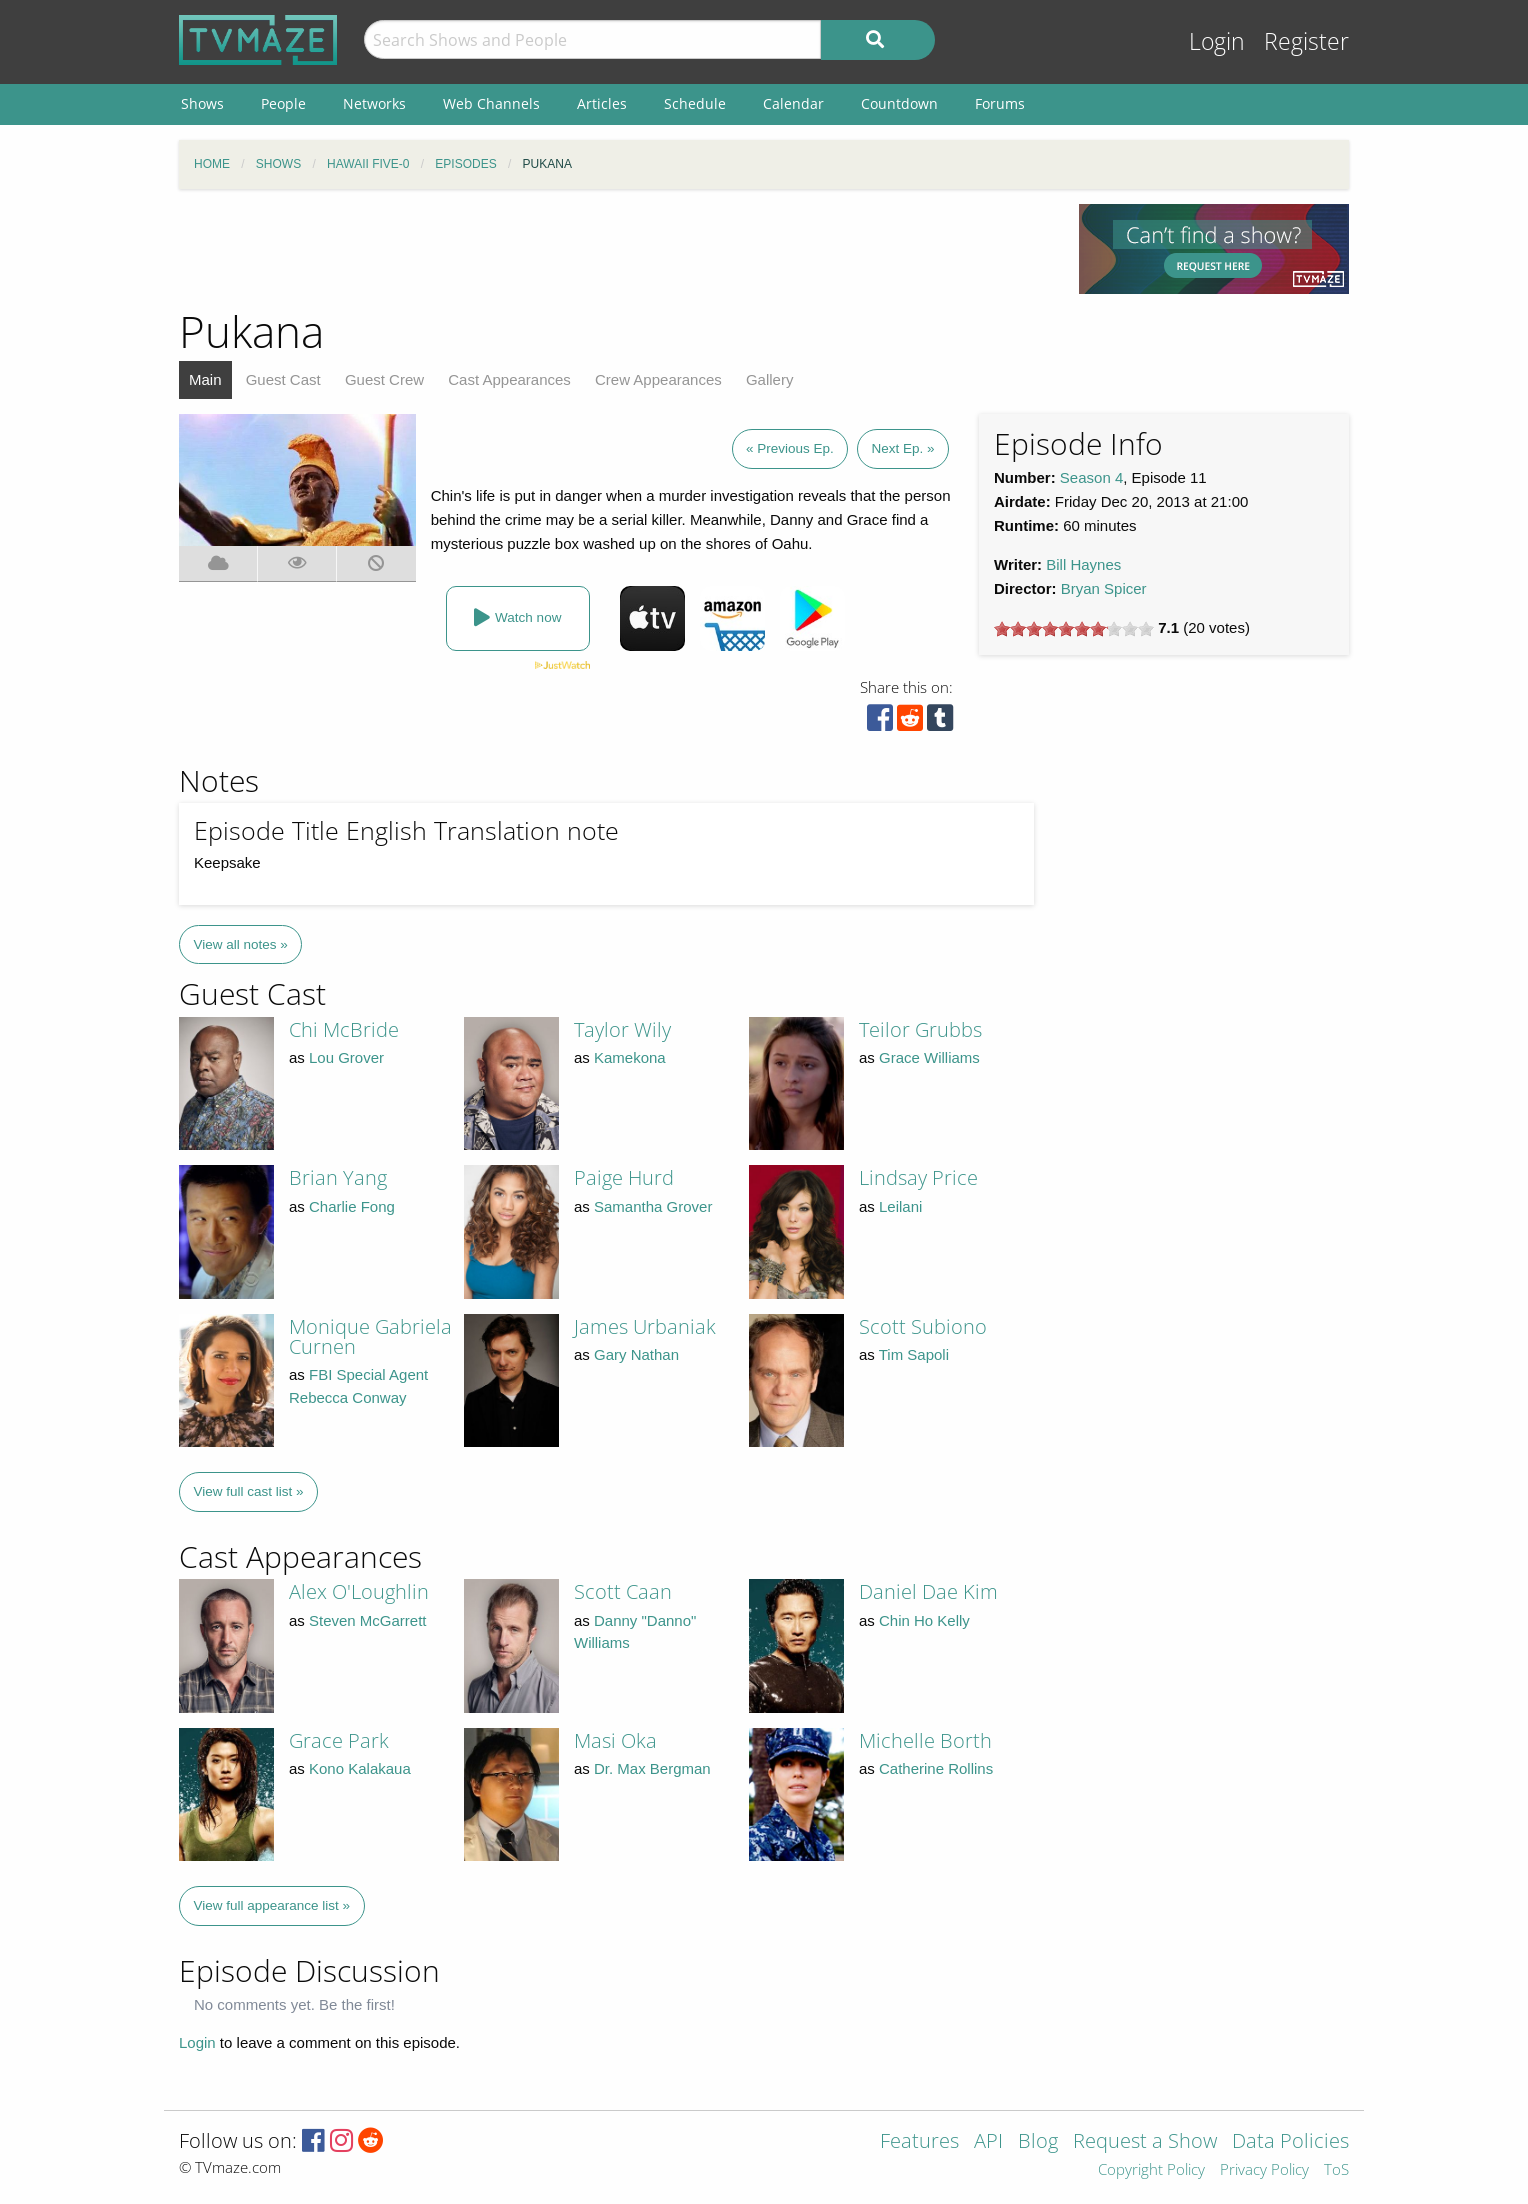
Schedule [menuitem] (695, 103)
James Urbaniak (645, 1326)
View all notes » (241, 944)
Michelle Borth (925, 1740)
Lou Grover (346, 1057)
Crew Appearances (658, 379)
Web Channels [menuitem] (491, 103)
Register (1306, 41)
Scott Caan (623, 1591)
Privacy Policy (1264, 2170)
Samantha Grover (653, 1206)
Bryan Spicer (1104, 588)
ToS (1336, 2170)
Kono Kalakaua (360, 1768)
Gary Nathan (636, 1354)
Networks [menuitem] (374, 103)
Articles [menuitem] (602, 103)
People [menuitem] (283, 103)
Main (205, 379)
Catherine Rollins (936, 1768)
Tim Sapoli (914, 1354)
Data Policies (1290, 2142)
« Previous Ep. (790, 448)
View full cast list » (249, 1491)
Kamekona (630, 1057)
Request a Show (1145, 2142)
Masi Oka (615, 1740)
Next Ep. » (902, 448)
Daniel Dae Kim (928, 1591)
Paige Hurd (624, 1177)
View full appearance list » (272, 1905)
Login (1217, 41)
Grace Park (339, 1740)
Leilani (900, 1206)
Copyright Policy (1151, 2170)
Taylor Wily (622, 1029)
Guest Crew (384, 379)
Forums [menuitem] (1000, 103)
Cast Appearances (509, 379)
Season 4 (1091, 477)
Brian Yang (338, 1177)
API (988, 2142)
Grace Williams (929, 1057)
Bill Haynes (1083, 564)
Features (919, 2142)
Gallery (770, 379)
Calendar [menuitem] (793, 103)
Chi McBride (344, 1029)
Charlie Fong (352, 1206)
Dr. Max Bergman (652, 1768)
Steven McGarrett (368, 1620)
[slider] (1074, 629)
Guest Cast (283, 379)
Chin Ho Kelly (924, 1620)
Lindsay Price (918, 1177)
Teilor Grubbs (920, 1029)
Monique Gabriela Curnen (370, 1336)
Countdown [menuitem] (899, 103)
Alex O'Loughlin (359, 1591)
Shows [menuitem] (202, 103)
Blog (1038, 2142)
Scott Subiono (923, 1326)
